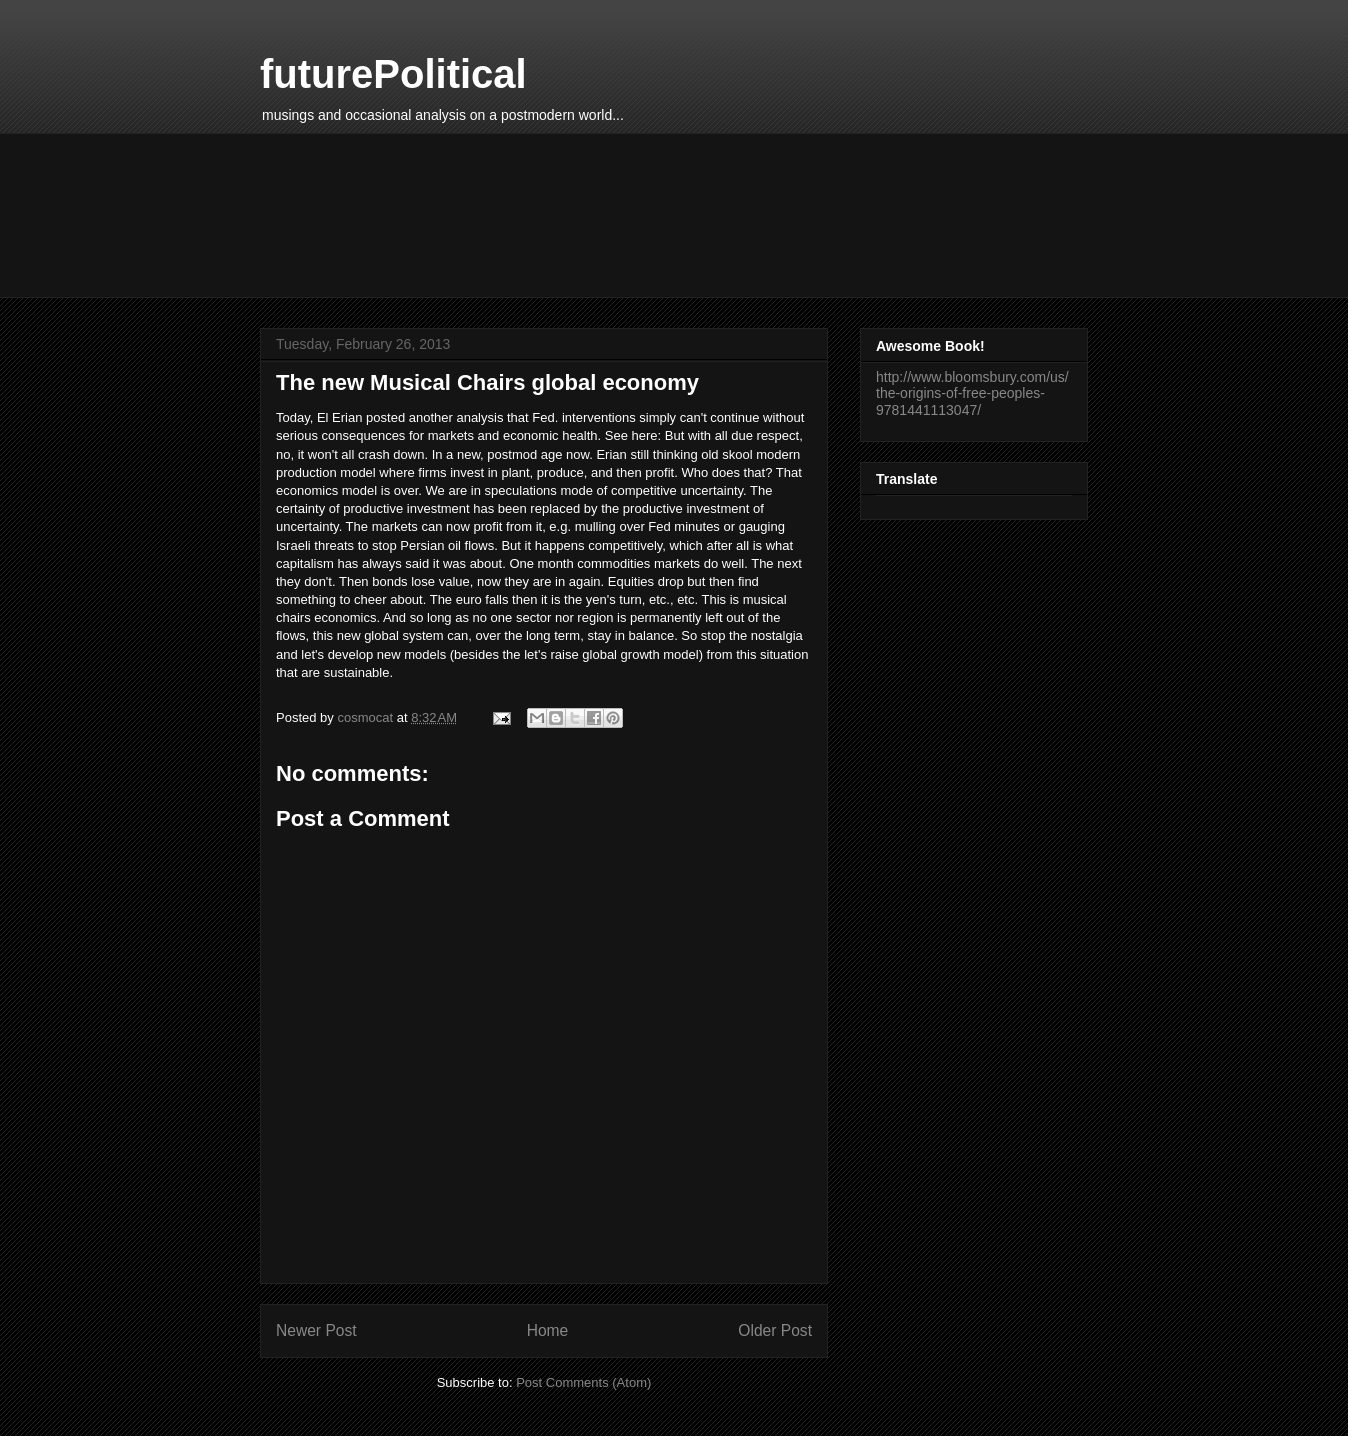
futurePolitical (393, 74)
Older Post (775, 1330)
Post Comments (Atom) (583, 1382)
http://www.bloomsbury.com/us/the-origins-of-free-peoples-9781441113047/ (972, 394)
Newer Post (316, 1330)
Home (548, 1330)
